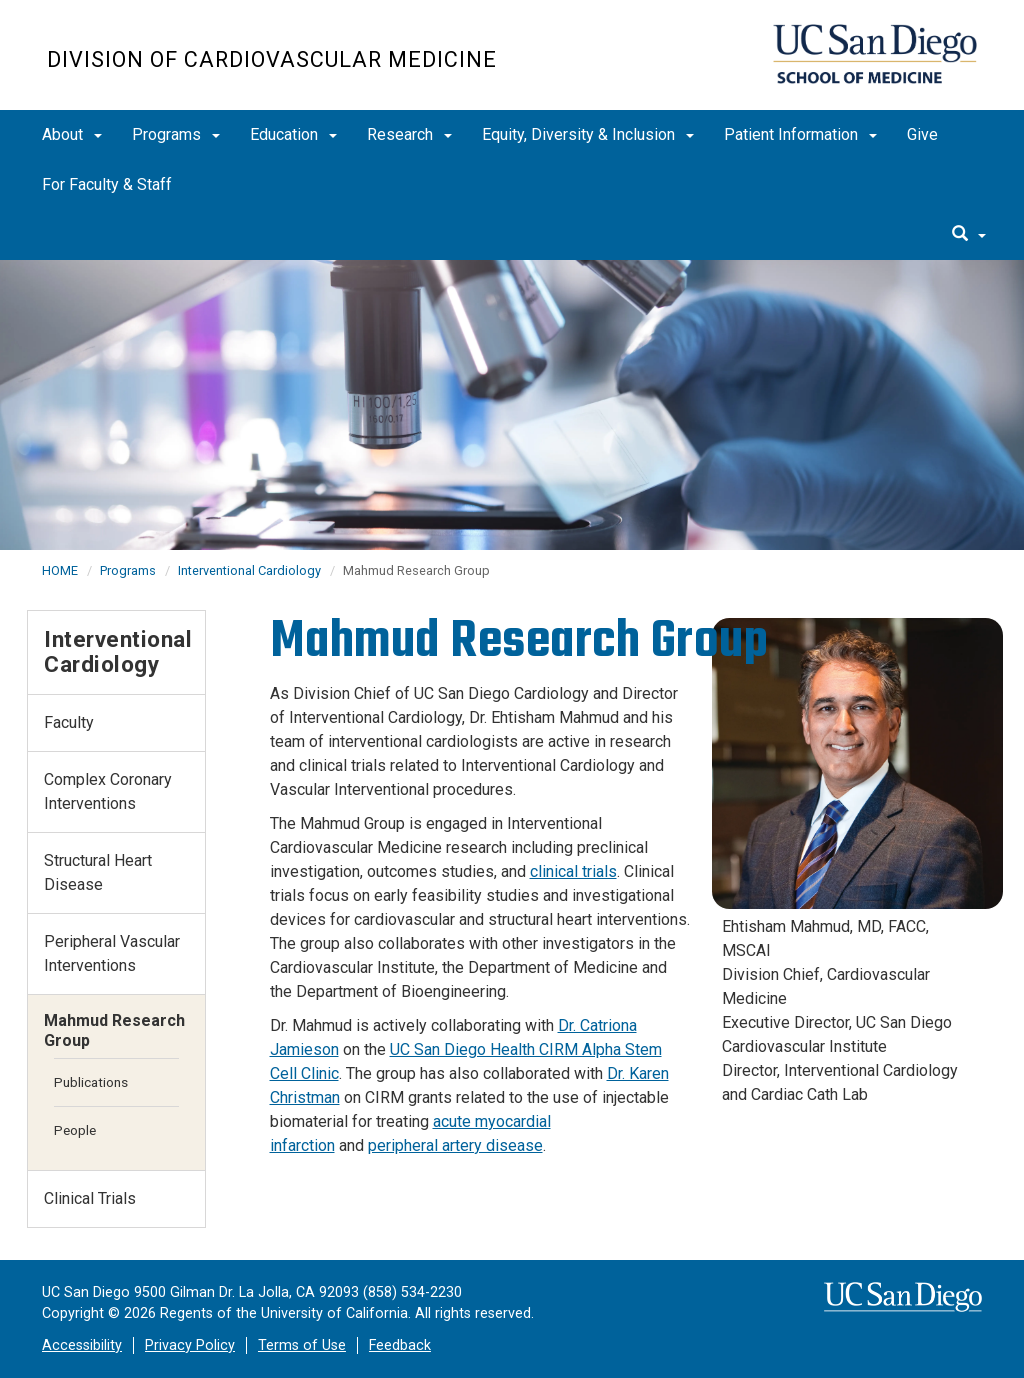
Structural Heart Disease (98, 872)
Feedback (400, 1345)
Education (293, 134)
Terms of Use (302, 1345)
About (72, 134)
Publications (91, 1082)
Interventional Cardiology (249, 570)
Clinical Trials (90, 1198)
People (75, 1130)
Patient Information (800, 134)
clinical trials (573, 871)
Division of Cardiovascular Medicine (272, 59)
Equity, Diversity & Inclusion (588, 134)
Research (409, 134)
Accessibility (82, 1345)
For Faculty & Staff (107, 184)
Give (922, 134)
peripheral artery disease (455, 1145)
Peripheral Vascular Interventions (112, 953)
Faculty (69, 722)
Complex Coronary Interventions (108, 791)
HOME (60, 570)
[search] (969, 235)
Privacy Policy (190, 1345)
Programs (176, 134)
